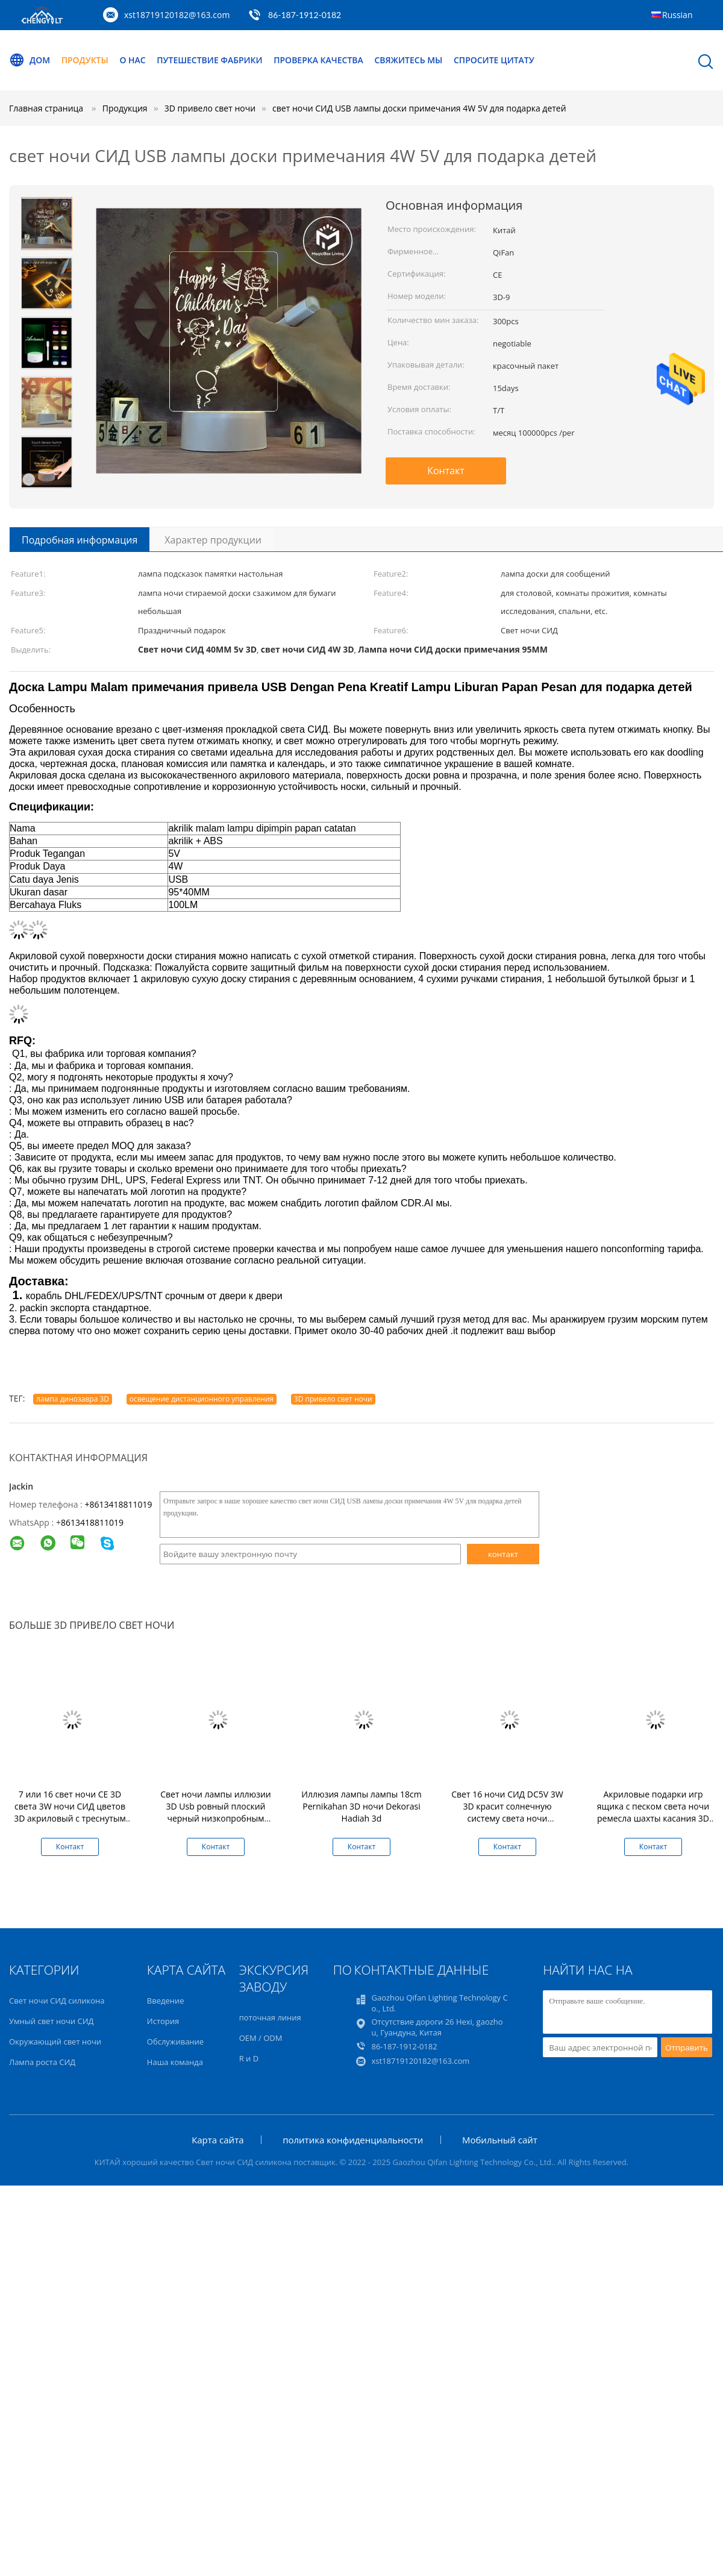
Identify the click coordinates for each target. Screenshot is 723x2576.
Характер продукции (212, 540)
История (163, 2021)
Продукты (84, 60)
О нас (133, 60)
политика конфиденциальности (353, 2140)
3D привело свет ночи (333, 1399)
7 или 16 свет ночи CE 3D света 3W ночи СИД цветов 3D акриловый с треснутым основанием (70, 1812)
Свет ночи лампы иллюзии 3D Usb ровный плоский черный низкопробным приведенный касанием (215, 1812)
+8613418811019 (118, 1504)
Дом (29, 60)
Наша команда (175, 2062)
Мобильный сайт (499, 2140)
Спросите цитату (494, 60)
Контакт (446, 470)
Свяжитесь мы (409, 60)
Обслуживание (175, 2041)
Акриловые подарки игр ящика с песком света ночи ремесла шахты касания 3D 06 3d (653, 1812)
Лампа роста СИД (42, 2062)
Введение (165, 2000)
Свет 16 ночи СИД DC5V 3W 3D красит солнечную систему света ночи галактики (507, 1812)
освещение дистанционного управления (202, 1399)
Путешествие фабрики (210, 60)
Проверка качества (319, 60)
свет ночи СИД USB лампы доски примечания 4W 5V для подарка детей (419, 108)
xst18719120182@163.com (177, 14)
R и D (248, 2058)
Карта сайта (217, 2140)
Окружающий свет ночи (55, 2041)
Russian (677, 14)
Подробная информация (79, 540)
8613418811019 (92, 1522)
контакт (503, 1554)
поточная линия (270, 2017)
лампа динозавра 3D (72, 1399)
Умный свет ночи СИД (51, 2021)
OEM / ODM (261, 2037)
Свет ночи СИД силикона (57, 2000)
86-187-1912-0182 (304, 15)
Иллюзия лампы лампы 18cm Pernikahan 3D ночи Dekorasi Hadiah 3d (361, 1806)
